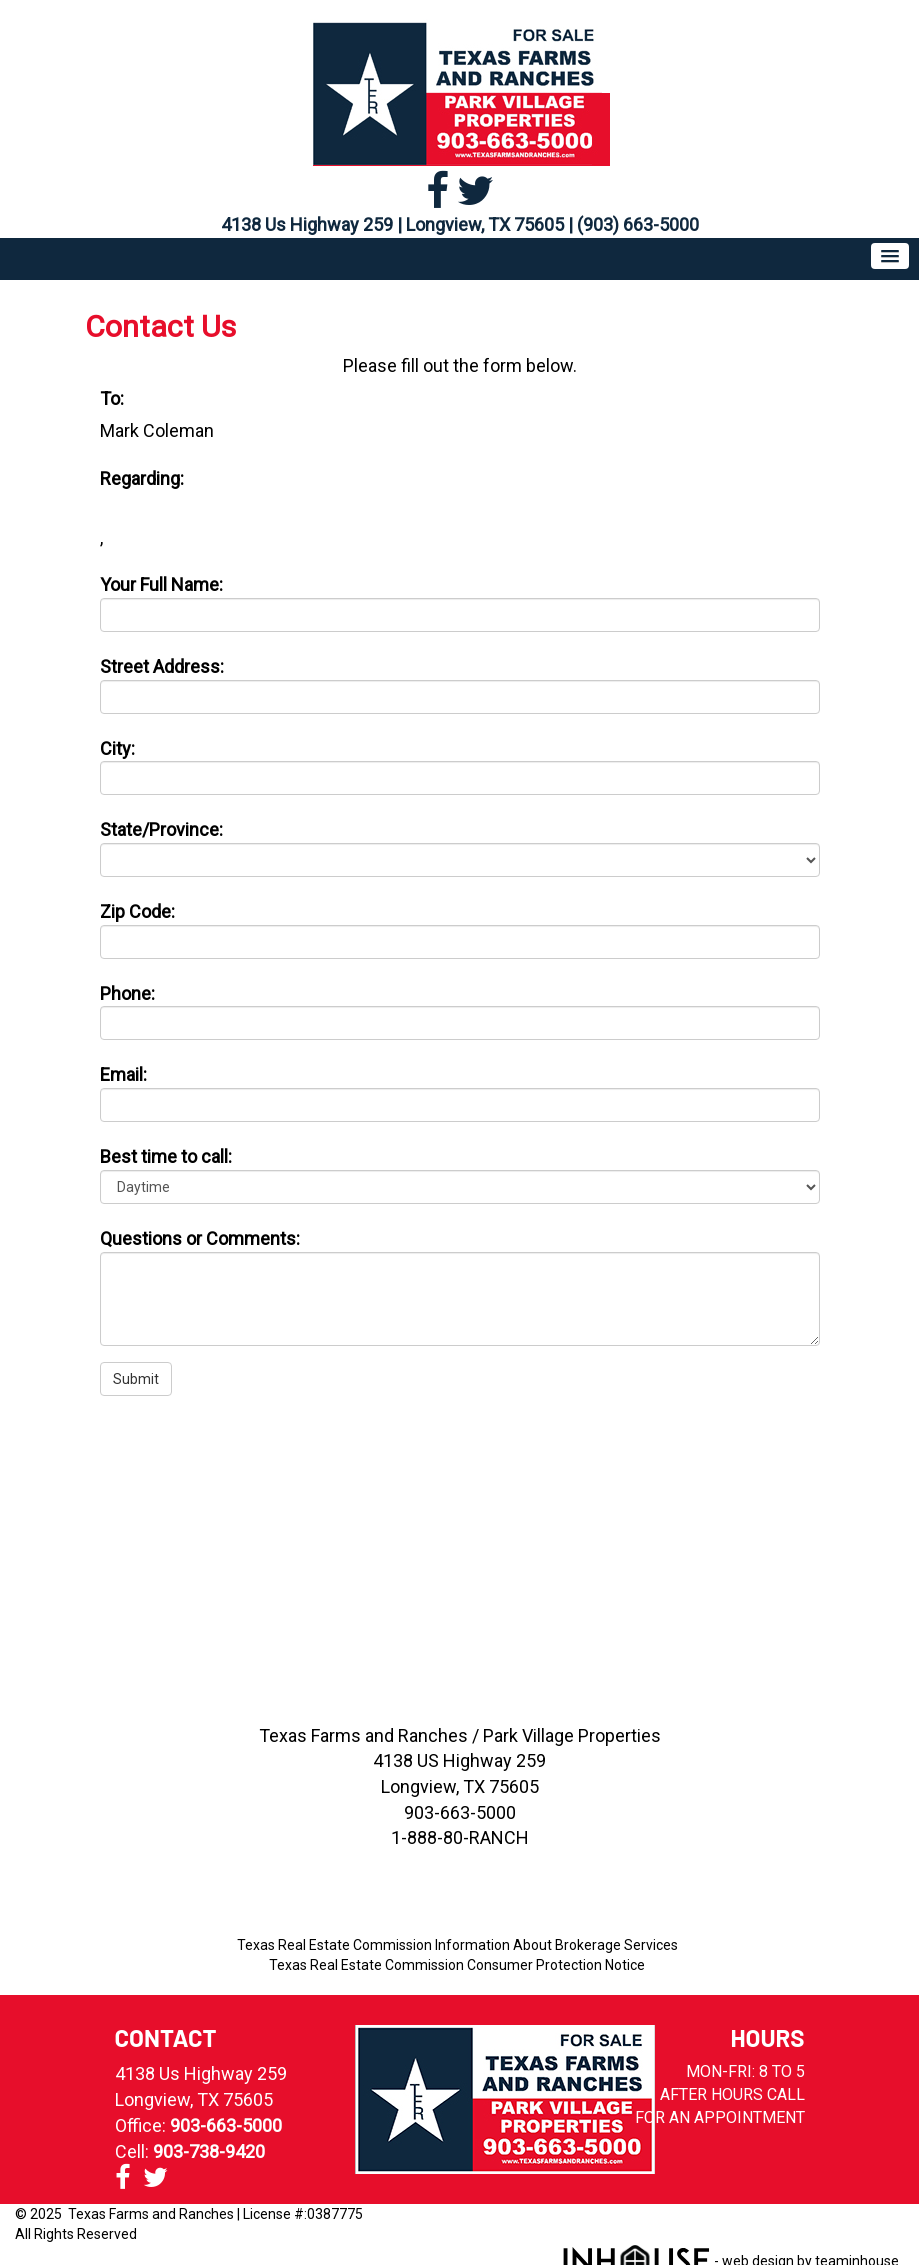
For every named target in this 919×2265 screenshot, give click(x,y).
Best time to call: (166, 1156)
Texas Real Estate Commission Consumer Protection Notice (457, 1965)
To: (112, 398)
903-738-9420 (209, 2151)
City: (117, 748)
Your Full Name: (161, 584)
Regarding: (142, 478)
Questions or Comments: (200, 1238)
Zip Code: (137, 911)
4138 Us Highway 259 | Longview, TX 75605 (392, 224)
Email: (123, 1074)
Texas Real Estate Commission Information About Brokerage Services (457, 1945)
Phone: (127, 993)
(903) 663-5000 (638, 224)
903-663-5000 (226, 2125)
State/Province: (161, 829)
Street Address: (162, 666)
